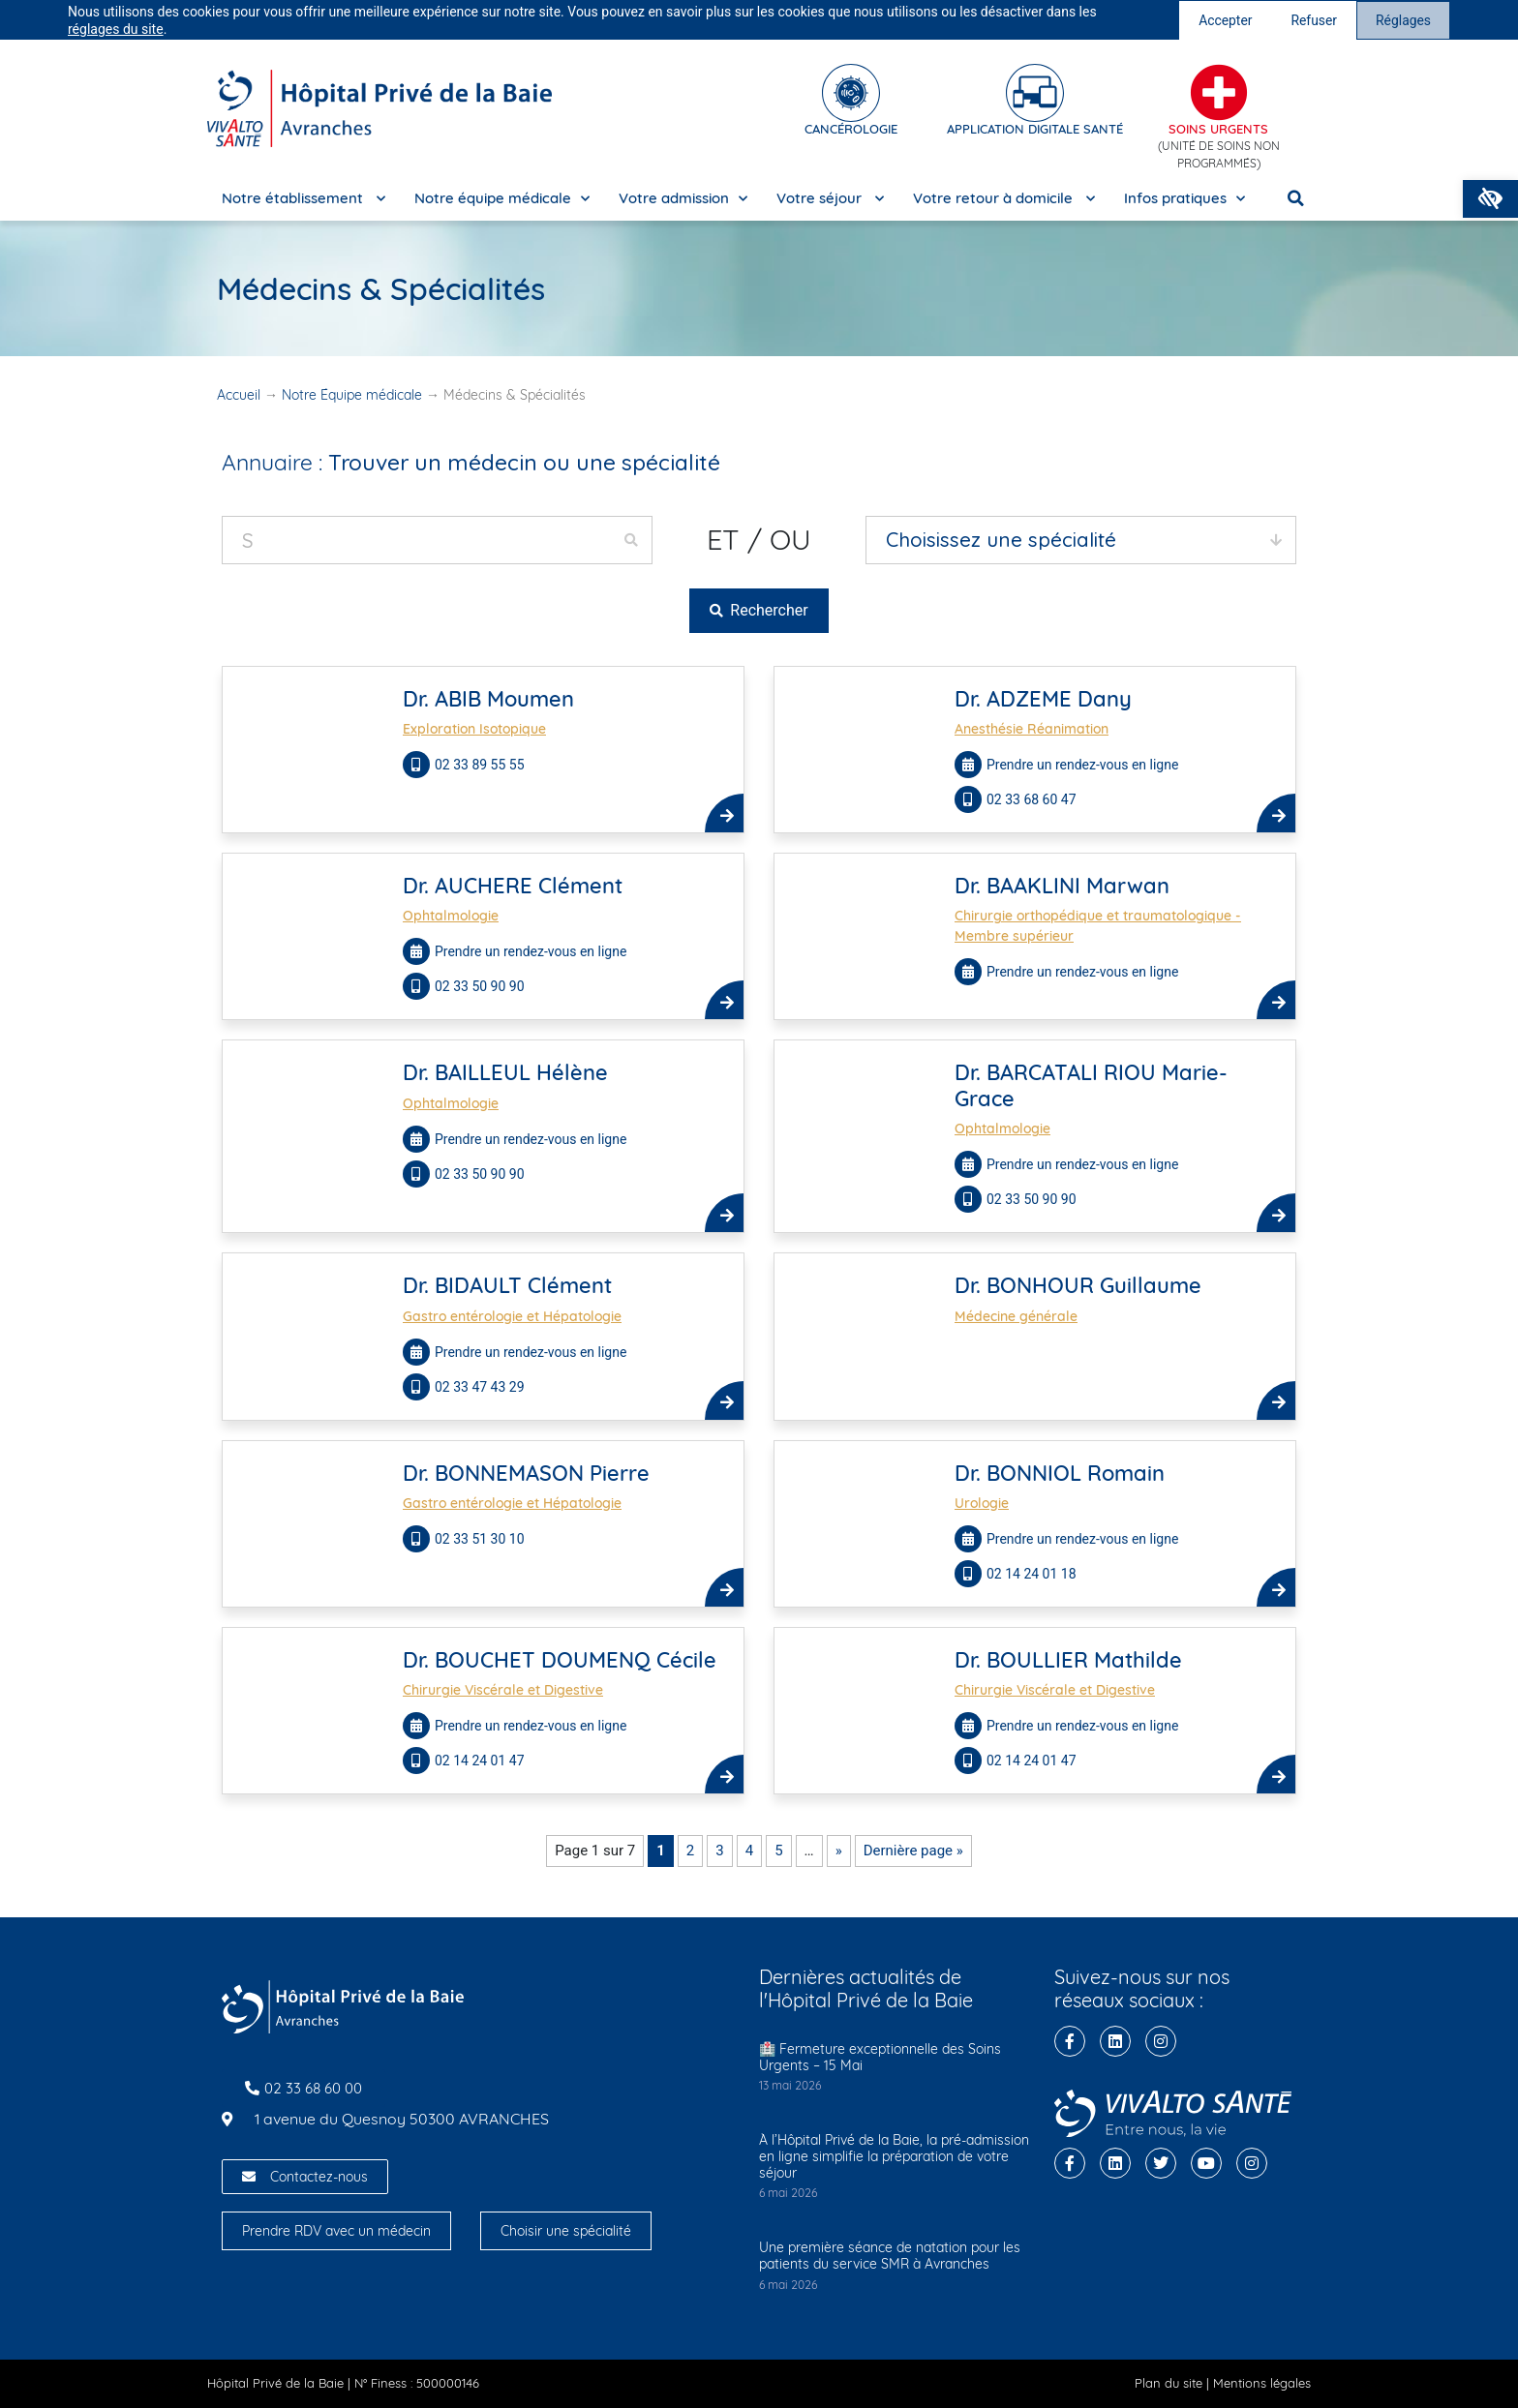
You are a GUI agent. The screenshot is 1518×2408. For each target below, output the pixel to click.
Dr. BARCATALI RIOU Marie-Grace (1091, 1085)
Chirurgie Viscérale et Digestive (503, 1690)
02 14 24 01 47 (481, 1760)
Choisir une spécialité (566, 2231)
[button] (1490, 199)
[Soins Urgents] (1219, 93)
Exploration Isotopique (474, 728)
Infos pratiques (1184, 199)
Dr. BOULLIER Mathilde (1068, 1659)
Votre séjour (830, 199)
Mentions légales (1262, 2383)
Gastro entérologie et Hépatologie (512, 1316)
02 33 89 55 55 (481, 764)
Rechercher (758, 610)
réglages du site (116, 29)
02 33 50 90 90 (481, 986)
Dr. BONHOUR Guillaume (1078, 1285)
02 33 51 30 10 (481, 1539)
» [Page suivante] (838, 1850)
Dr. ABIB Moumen (488, 698)
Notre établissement (303, 199)
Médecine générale (1016, 1316)
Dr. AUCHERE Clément (512, 885)
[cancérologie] (851, 93)
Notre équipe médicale (502, 199)
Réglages (1403, 20)
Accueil (238, 395)
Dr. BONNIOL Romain (1060, 1473)
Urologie (982, 1503)
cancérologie (851, 128)
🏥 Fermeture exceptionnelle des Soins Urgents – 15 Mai (880, 2057)
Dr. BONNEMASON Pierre (526, 1473)
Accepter (1225, 20)
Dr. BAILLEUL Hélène (505, 1072)
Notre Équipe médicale (352, 395)
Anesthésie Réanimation (1031, 728)
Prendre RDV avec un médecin (336, 2231)
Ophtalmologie (451, 915)
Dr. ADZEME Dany (1043, 698)
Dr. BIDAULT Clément (507, 1285)
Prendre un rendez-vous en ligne (1082, 764)
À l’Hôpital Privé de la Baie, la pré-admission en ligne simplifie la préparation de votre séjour (894, 2156)
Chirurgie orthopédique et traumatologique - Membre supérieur (1098, 926)
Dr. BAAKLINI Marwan (1062, 885)
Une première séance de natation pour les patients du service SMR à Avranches (889, 2256)
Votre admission (683, 199)
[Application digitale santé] (1035, 93)
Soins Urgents (1218, 128)
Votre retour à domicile (1004, 199)
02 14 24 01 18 (1033, 1573)
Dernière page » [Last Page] (913, 1850)
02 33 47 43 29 (480, 1387)
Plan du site (1168, 2383)
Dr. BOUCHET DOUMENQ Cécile (559, 1659)
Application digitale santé (1035, 128)
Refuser (1313, 20)
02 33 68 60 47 (1033, 799)
